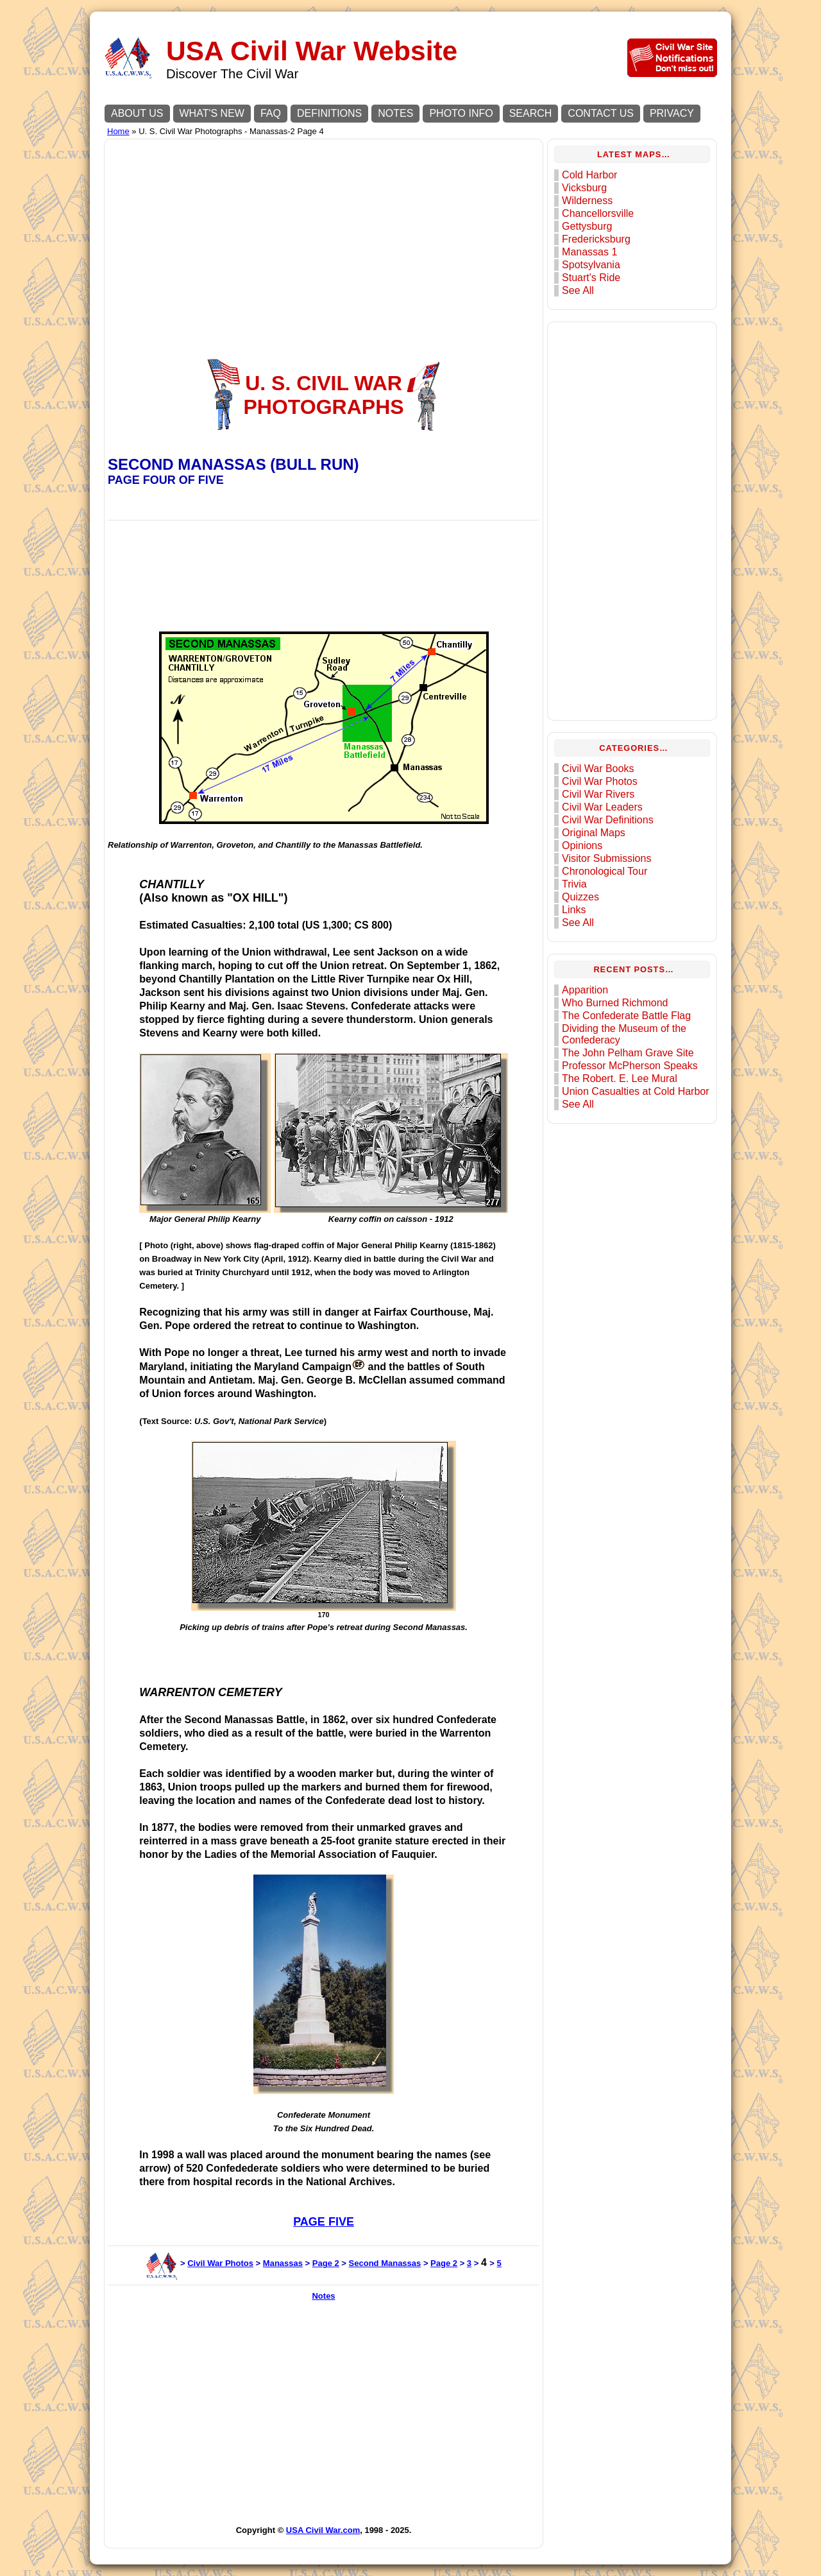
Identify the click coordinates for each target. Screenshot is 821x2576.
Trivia (574, 884)
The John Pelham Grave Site (627, 1052)
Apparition (585, 989)
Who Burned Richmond (615, 1002)
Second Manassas (385, 2263)
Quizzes (580, 896)
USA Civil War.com (323, 2530)
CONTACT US (601, 113)
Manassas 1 (589, 251)
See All (578, 290)
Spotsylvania (591, 264)
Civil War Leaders (602, 807)
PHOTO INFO (461, 113)
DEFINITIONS (329, 113)
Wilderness (587, 200)
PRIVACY (672, 113)
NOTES (395, 113)
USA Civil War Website (311, 51)
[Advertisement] (323, 232)
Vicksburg (584, 187)
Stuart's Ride (591, 277)
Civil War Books (598, 768)
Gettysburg (587, 226)
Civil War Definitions (608, 819)
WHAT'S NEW (212, 113)
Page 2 (325, 2263)
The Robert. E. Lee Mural (619, 1078)
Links (574, 909)
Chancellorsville (598, 213)
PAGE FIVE (323, 2221)
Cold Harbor (589, 174)
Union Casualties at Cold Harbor (635, 1091)
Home (118, 131)
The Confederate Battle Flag (626, 1015)
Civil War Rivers (598, 794)
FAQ (270, 113)
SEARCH (530, 113)
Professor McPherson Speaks (630, 1065)
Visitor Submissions (606, 858)
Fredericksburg (596, 239)
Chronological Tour (604, 871)
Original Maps (593, 832)
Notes (323, 2296)
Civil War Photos (220, 2263)
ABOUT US (137, 113)
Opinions (582, 845)
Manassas (283, 2263)
